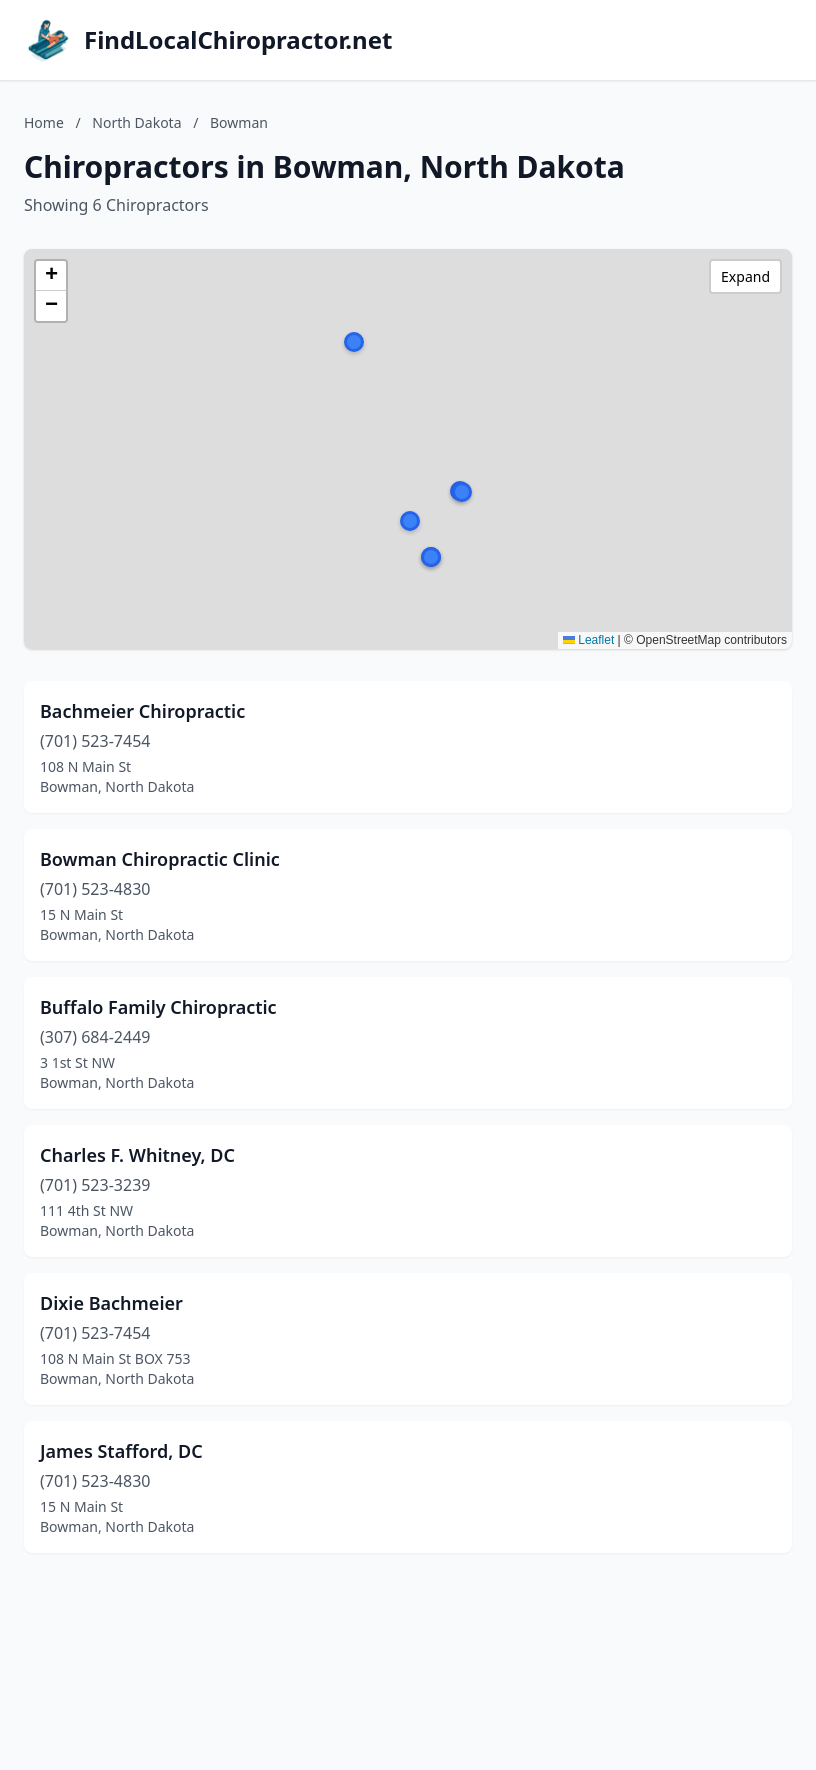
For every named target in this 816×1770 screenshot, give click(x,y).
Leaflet (588, 640)
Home (44, 122)
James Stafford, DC (121, 1451)
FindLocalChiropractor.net (238, 40)
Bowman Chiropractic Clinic (160, 859)
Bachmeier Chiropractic (142, 711)
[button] (410, 521)
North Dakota (136, 122)
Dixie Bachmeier (111, 1303)
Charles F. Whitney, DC (137, 1155)
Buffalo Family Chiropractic (158, 1007)
